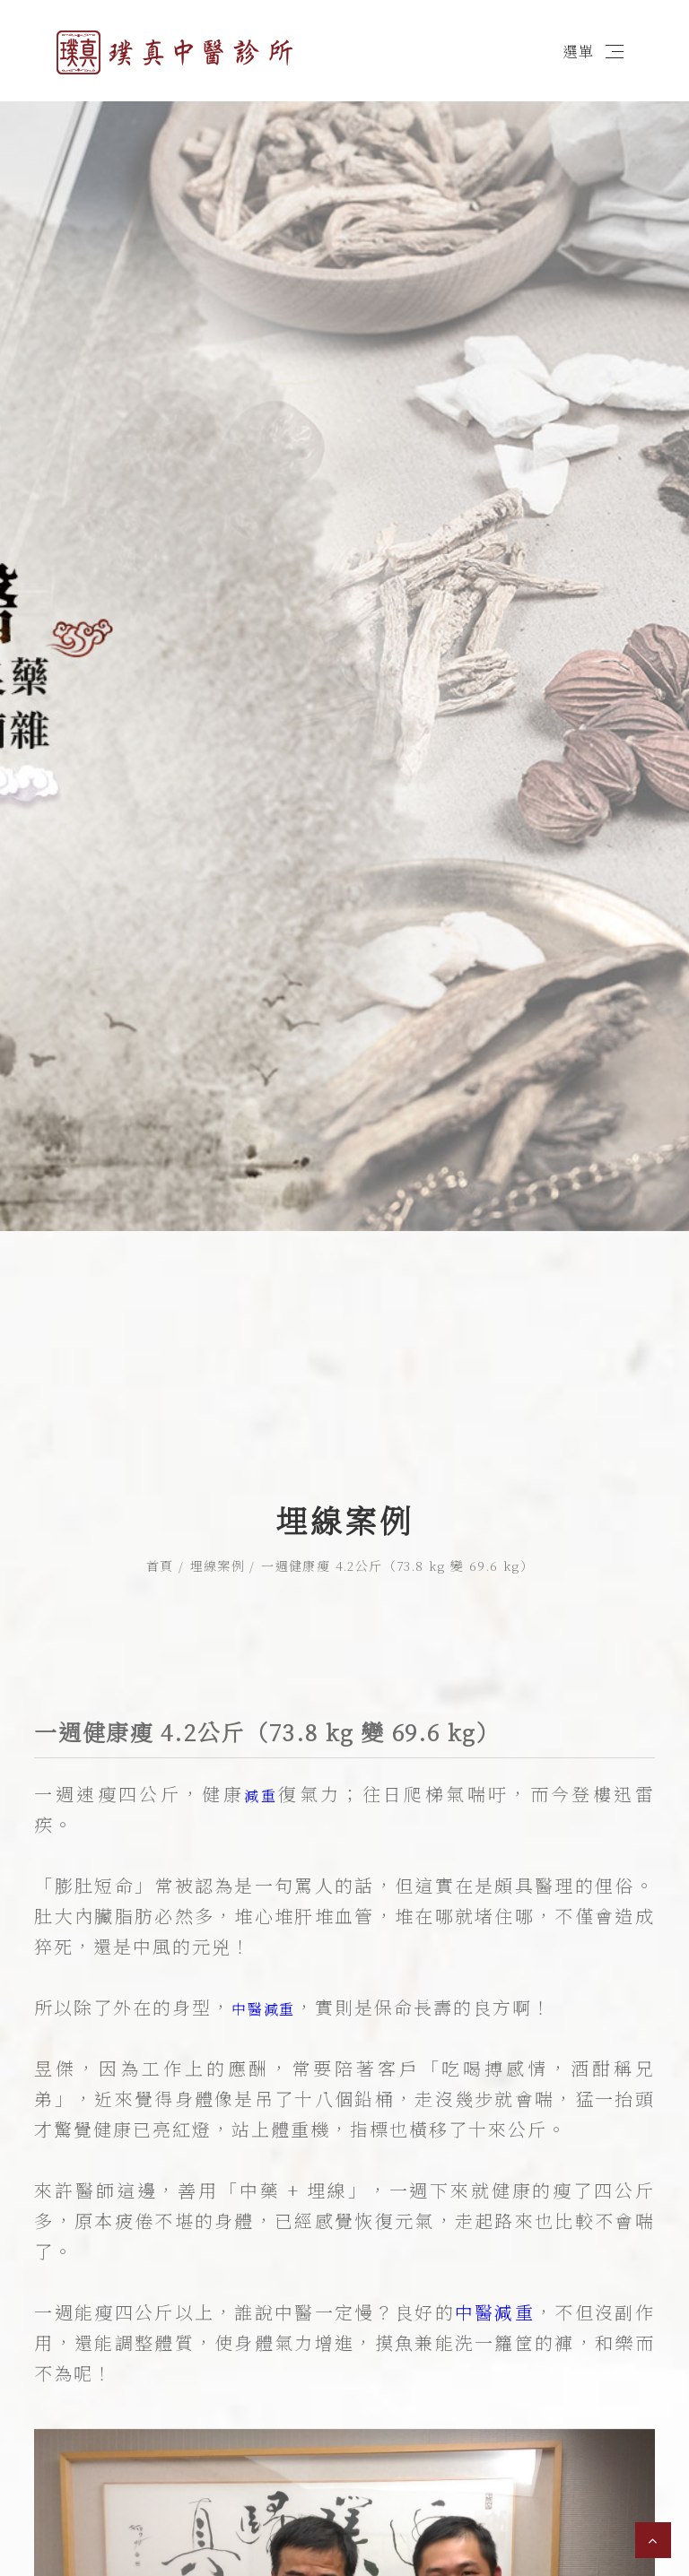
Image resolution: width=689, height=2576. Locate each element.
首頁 (160, 1565)
